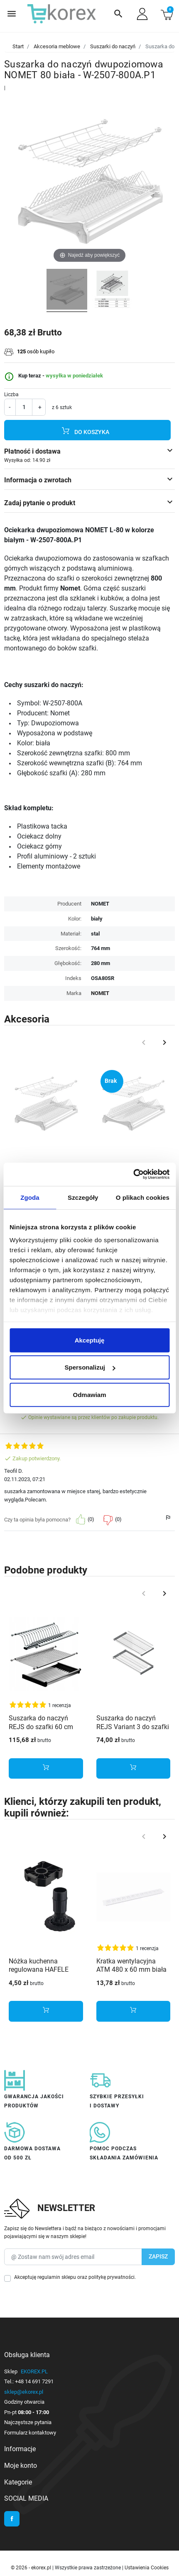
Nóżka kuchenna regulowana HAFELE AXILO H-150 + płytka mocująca (40, 1974)
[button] (118, 13)
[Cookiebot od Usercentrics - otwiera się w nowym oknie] (133, 1174)
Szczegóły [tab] (83, 1197)
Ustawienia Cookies (147, 2567)
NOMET (100, 993)
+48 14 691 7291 (34, 2381)
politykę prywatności (111, 2277)
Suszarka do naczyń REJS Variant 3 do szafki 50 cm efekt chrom (132, 1727)
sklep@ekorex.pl (23, 2392)
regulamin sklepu (56, 2277)
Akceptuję (90, 1339)
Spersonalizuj (89, 1367)
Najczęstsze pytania (27, 2422)
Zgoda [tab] (29, 1197)
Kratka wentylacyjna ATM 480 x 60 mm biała (131, 1965)
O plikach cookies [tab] (142, 1197)
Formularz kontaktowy (30, 2433)
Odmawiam (89, 1394)
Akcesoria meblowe (57, 46)
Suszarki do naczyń (112, 46)
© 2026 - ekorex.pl (31, 2567)
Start (18, 46)
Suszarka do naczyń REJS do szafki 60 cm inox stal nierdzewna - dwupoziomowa (41, 1731)
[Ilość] (24, 407)
